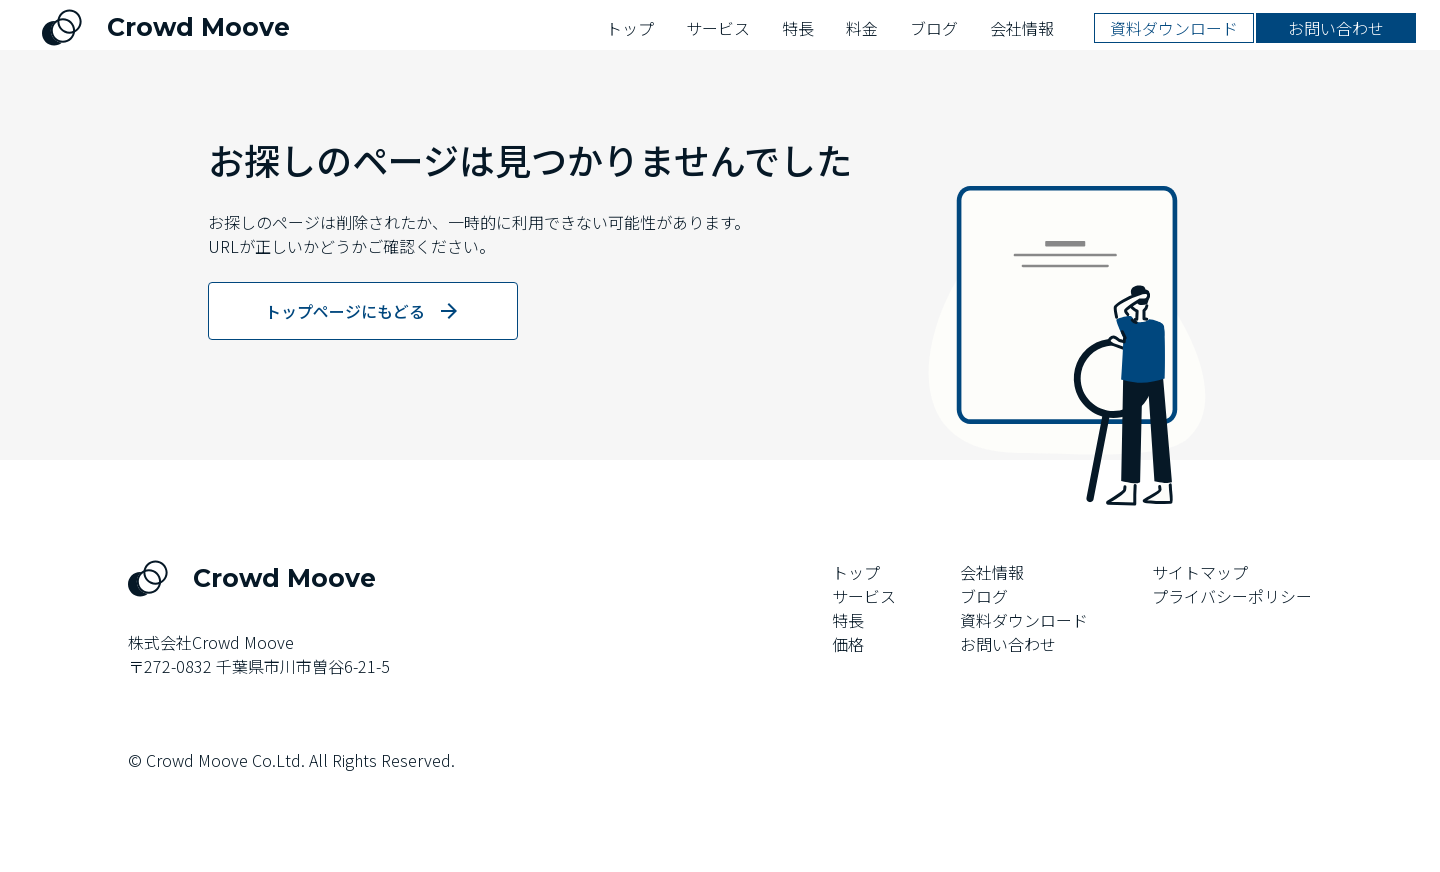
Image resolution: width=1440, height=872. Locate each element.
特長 (848, 620)
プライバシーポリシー (1232, 596)
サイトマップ (1200, 572)
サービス (864, 596)
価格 (848, 644)
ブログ (984, 596)
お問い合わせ (1008, 644)
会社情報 (992, 572)
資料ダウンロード (1024, 620)
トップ (856, 572)
